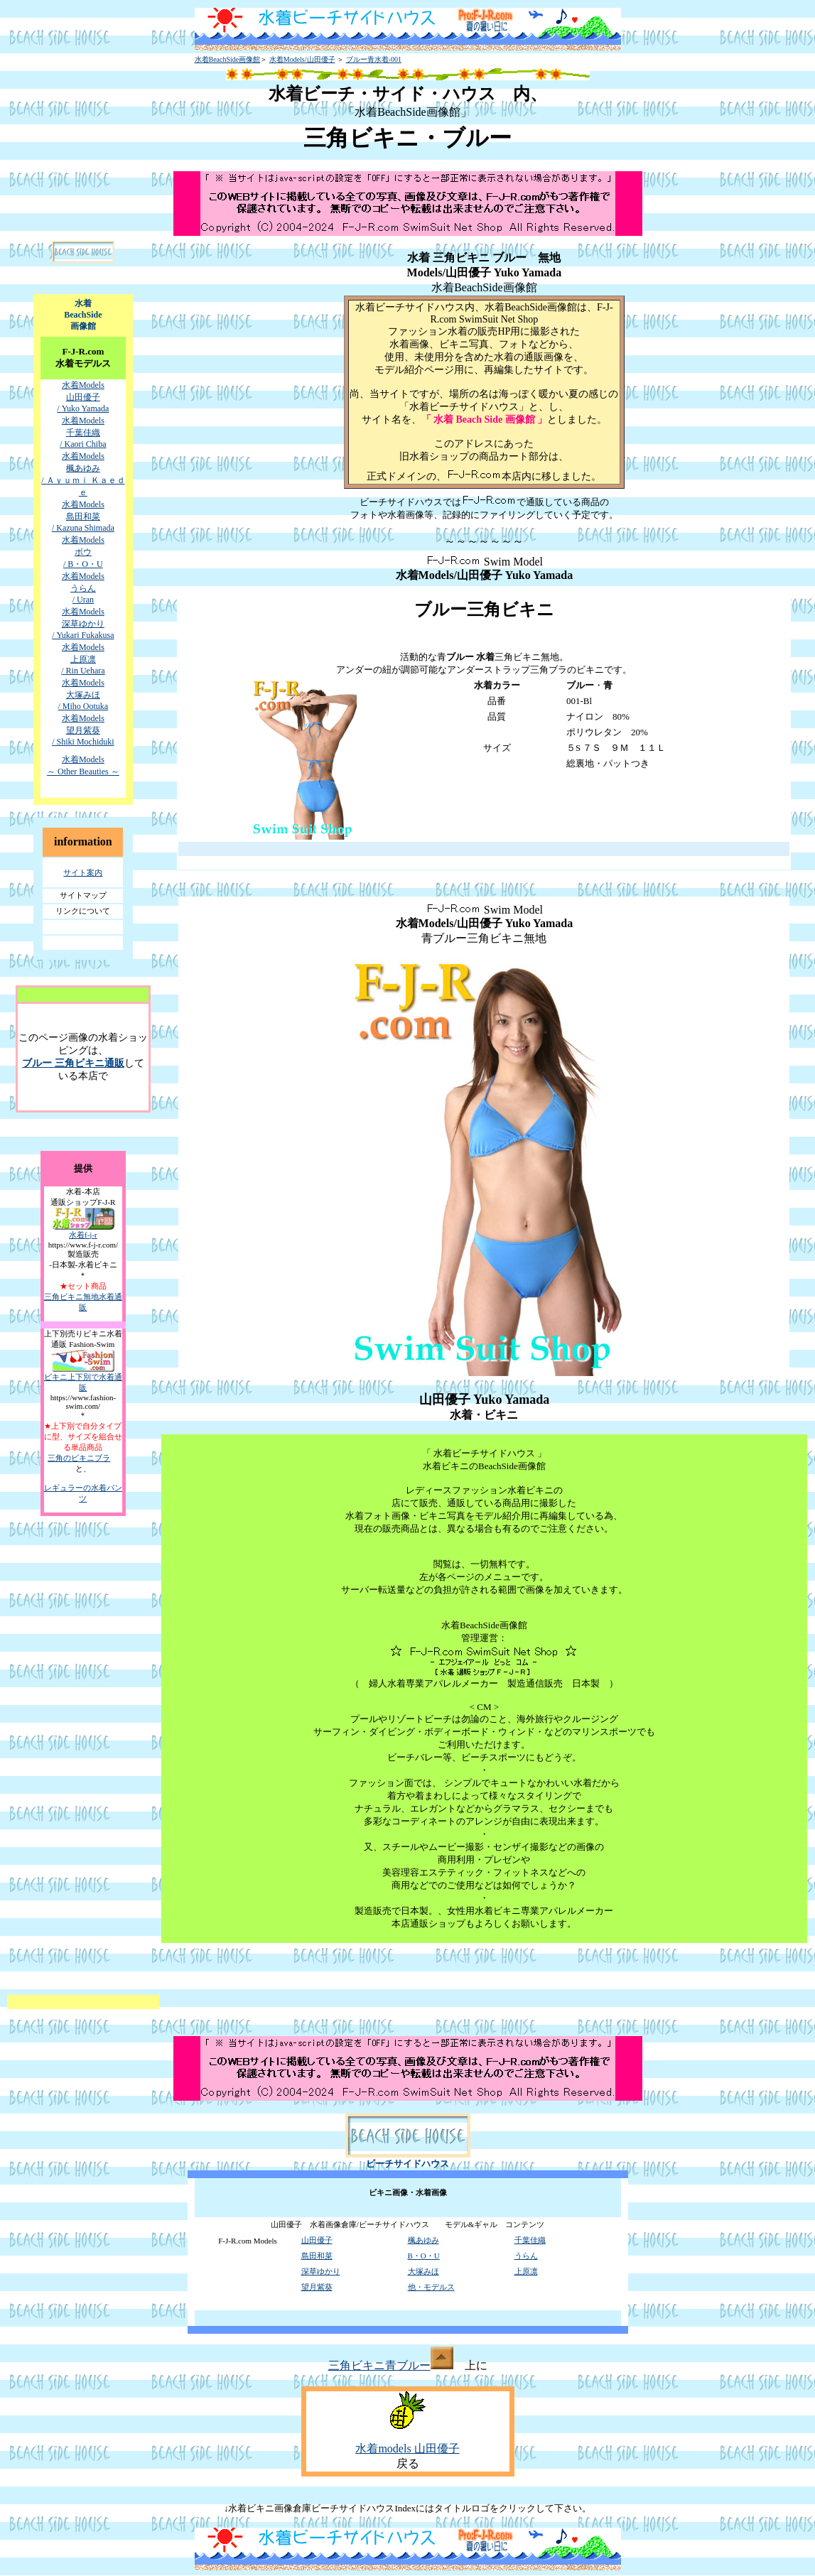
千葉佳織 (530, 2240)
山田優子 (317, 2240)
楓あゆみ (423, 2240)
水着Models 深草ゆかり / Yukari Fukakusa (83, 623)
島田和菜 (317, 2255)
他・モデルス (431, 2287)
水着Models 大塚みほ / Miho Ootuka (83, 694)
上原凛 (526, 2271)
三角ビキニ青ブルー (390, 2365)
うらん (526, 2255)
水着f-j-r (83, 1234)
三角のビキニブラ (79, 1458)
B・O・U (424, 2255)
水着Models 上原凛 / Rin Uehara (82, 659)
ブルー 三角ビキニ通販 (73, 1063)
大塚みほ (423, 2271)
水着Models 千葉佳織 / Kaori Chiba (83, 432)
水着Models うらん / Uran (83, 588)
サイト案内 (82, 872)
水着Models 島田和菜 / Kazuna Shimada (83, 516)
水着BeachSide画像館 (228, 59)
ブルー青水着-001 (373, 59)
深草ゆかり (320, 2271)
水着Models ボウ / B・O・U (83, 552)
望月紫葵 (317, 2287)
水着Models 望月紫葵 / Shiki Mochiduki (83, 730)
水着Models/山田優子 (302, 59)
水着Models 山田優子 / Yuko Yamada (83, 396)
